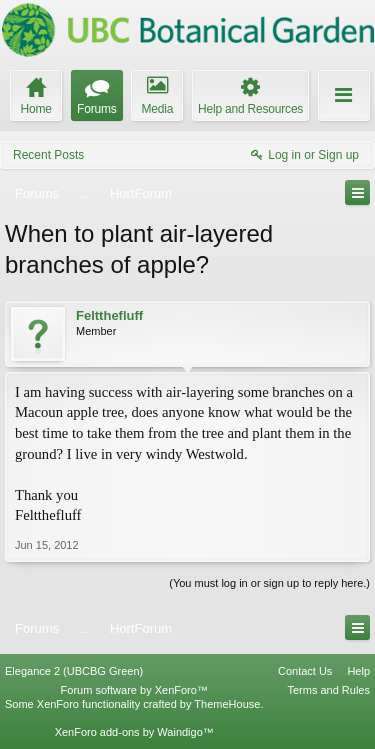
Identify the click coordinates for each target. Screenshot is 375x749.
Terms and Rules (328, 690)
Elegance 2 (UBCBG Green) (74, 671)
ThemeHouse (227, 704)
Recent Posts (48, 155)
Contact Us (305, 671)
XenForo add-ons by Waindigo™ (134, 732)
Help (358, 671)
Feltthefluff (109, 315)
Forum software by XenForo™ (134, 690)
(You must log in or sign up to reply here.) (269, 583)
